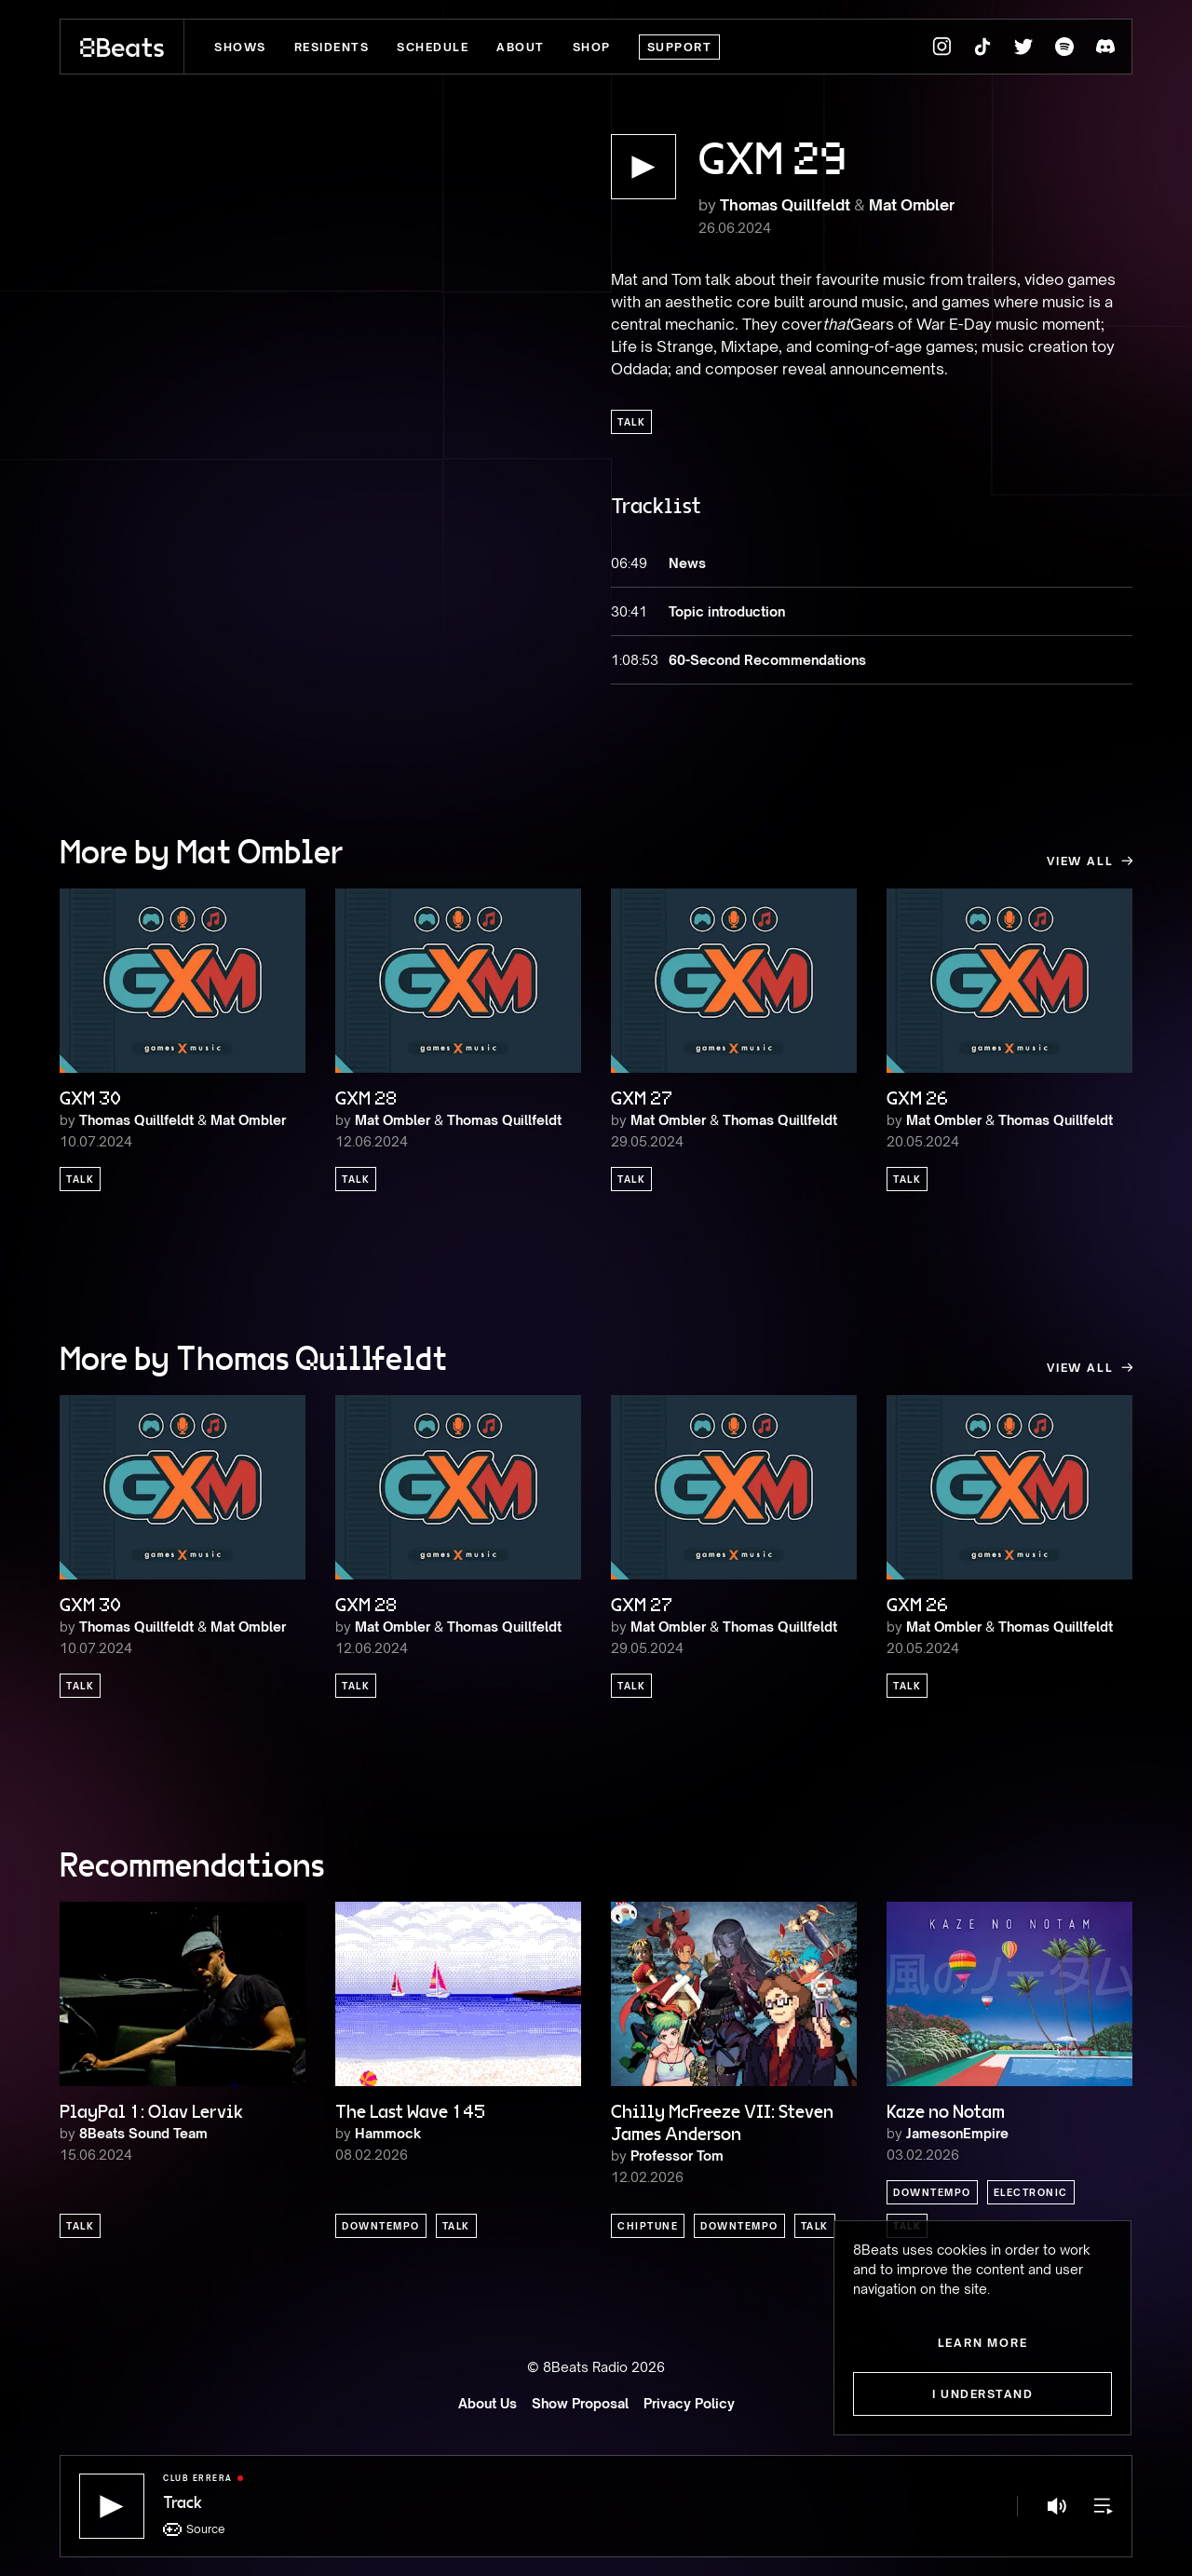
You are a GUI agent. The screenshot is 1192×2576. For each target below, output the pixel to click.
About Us (487, 2403)
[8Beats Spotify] (1064, 47)
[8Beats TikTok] (982, 47)
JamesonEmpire (957, 2133)
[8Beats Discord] (1105, 47)
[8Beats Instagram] (941, 47)
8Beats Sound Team (143, 2133)
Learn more (983, 2343)
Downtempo (381, 2225)
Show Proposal (580, 2403)
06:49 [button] (629, 563)
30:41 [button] (629, 611)
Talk (631, 421)
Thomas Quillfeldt (785, 205)
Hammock (388, 2133)
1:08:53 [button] (630, 660)
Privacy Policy (689, 2403)
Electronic (1031, 2192)
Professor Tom (677, 2155)
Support (679, 47)
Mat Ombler (912, 205)
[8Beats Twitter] (1023, 47)
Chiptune (647, 2225)
